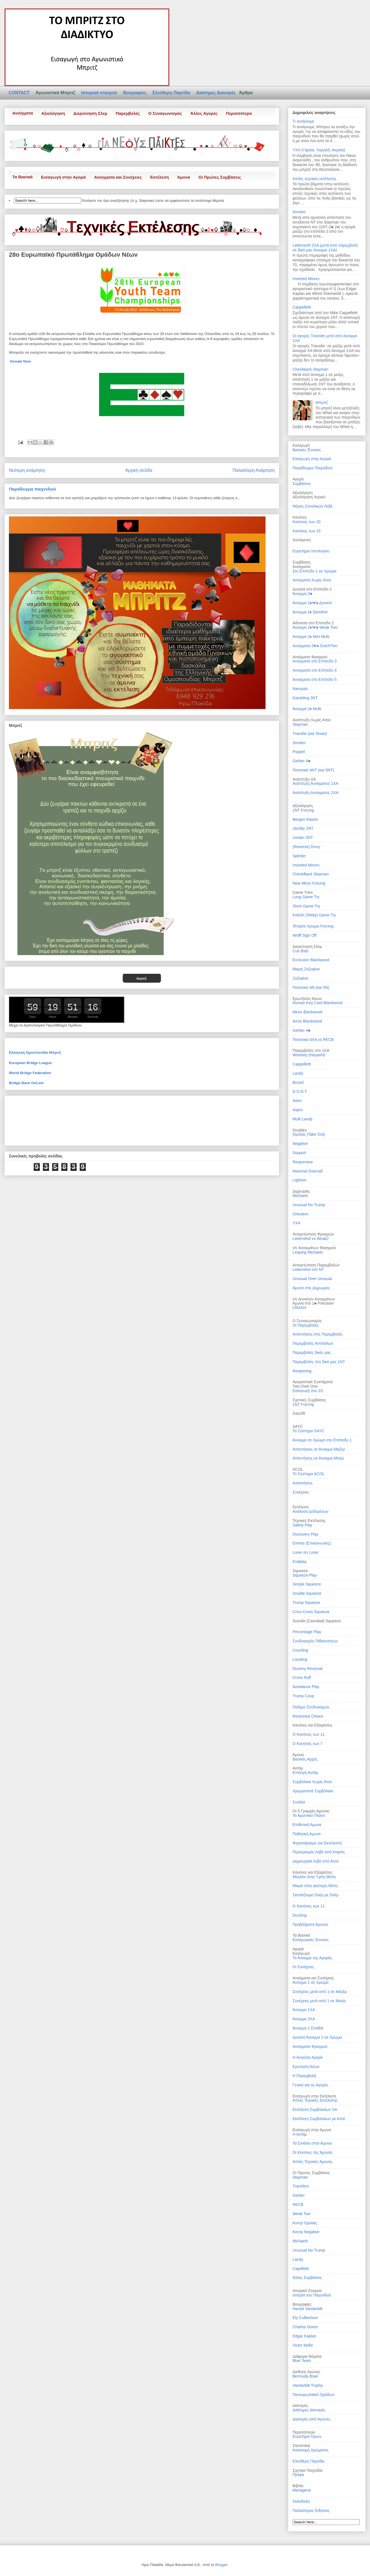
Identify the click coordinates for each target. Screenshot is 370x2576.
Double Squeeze (307, 1593)
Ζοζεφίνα (300, 978)
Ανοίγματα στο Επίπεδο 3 (315, 661)
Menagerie (302, 2490)
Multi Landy (303, 1119)
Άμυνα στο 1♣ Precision (313, 1303)
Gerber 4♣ (301, 761)
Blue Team (302, 2360)
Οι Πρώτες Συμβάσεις (219, 177)
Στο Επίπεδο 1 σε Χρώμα (314, 571)
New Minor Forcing (309, 883)
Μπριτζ (322, 402)
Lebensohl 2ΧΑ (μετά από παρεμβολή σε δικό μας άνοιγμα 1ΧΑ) (325, 247)
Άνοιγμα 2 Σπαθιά (308, 2028)
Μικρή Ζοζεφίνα (306, 969)
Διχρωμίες (301, 1191)
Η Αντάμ (300, 2134)
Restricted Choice (308, 1716)
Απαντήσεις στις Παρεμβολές (318, 1334)
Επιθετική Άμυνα (307, 1824)
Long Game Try (306, 897)
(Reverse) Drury (306, 846)
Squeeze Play (305, 1575)
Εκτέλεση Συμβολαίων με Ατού (319, 2118)
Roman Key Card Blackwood (317, 1003)
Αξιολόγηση (53, 113)
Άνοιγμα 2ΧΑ (304, 2019)
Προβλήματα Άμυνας (310, 1924)
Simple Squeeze (307, 1584)
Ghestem (300, 1214)
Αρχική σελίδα (138, 470)
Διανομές (300, 2405)
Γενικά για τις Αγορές (310, 2085)
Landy (298, 1073)
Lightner (300, 1180)
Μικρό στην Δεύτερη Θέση (315, 1885)
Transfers (301, 2186)
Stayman (300, 724)
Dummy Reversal (307, 1668)
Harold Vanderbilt (307, 2308)
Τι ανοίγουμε (303, 121)
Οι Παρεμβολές (306, 1325)
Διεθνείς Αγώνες (306, 2371)
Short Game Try (306, 906)
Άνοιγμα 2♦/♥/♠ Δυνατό (312, 603)
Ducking (300, 1915)
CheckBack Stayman (311, 874)
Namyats (300, 688)
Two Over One (305, 1386)
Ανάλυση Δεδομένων (310, 1511)
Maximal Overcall (307, 1171)
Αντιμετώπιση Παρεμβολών (316, 1265)
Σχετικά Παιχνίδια (307, 2470)
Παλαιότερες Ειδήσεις (311, 2510)
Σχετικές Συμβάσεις (309, 1400)
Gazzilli (299, 1413)
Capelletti (301, 2268)
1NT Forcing (303, 810)
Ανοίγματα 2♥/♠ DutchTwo (315, 646)
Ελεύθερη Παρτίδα (172, 92)
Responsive (303, 1162)
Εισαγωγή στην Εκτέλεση (314, 2096)
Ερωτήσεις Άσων (307, 998)
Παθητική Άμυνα (306, 1834)
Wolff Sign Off (305, 935)
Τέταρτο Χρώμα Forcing (313, 926)
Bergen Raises (305, 819)
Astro (297, 1100)
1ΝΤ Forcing (303, 1404)
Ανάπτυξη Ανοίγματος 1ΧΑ (316, 783)
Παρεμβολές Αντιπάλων (313, 1343)
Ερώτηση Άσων (306, 2066)
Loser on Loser (305, 1552)
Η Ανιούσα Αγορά (308, 2057)
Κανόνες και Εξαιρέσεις (312, 1725)
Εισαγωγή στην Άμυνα (312, 2130)
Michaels (300, 1195)
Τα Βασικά (22, 176)
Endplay (300, 1561)
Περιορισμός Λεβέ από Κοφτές (319, 1852)
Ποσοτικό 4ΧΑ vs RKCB (313, 1039)
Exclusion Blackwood (311, 960)
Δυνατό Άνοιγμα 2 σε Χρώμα (317, 2037)
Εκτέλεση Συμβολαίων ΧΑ (315, 2109)
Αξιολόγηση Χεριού (309, 497)
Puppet (299, 751)
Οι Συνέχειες (303, 1967)
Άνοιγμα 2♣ (302, 593)
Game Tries (303, 892)
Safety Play (302, 1525)
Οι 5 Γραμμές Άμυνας (311, 1811)
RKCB (298, 2204)
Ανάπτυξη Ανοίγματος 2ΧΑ (316, 792)
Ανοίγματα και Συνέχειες (118, 177)
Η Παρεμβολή (304, 2076)
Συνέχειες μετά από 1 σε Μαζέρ (320, 1991)
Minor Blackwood (307, 1012)
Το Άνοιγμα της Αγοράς (312, 1958)
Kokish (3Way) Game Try (314, 915)
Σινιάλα (299, 1802)
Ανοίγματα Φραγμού (310, 657)
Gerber (299, 2195)
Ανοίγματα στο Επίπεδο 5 (315, 679)
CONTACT (21, 92)
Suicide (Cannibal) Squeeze (317, 1621)
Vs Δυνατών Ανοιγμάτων (314, 1299)
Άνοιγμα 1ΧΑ (304, 2009)
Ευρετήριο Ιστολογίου (311, 551)
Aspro (298, 1110)
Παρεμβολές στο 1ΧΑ (311, 1050)
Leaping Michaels (308, 1252)
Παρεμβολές (128, 113)
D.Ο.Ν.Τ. (300, 1091)
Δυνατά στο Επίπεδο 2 (312, 589)
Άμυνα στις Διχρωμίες (311, 1288)
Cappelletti (302, 307)
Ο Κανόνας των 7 (308, 1743)
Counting (300, 1650)
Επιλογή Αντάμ (305, 1772)
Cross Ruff (302, 1677)
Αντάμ (298, 1768)
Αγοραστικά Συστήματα (313, 1382)
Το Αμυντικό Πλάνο (309, 1815)
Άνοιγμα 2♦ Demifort (310, 612)
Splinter (299, 856)
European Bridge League (30, 1063)
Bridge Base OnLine (26, 1083)
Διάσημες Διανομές (216, 92)
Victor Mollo (303, 2345)
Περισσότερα (239, 113)
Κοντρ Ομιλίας (305, 2223)
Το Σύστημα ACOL (309, 1474)
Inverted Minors (306, 278)
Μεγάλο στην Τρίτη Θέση (314, 1877)
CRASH (299, 1307)
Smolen (299, 212)
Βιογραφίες (135, 92)
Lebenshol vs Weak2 (311, 1238)
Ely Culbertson (305, 2317)
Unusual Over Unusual (312, 1278)
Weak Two (302, 2213)
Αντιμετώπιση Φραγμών (313, 1234)
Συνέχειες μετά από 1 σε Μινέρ (319, 2001)
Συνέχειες (301, 1492)
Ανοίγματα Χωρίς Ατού (312, 580)
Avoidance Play (306, 1686)
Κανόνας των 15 (307, 531)
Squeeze (300, 1571)
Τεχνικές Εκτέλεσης (309, 1520)
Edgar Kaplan (304, 2336)
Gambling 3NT (305, 698)
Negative (300, 1143)
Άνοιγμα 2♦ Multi (307, 708)
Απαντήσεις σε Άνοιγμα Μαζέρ (319, 1449)
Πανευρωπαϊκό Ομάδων (313, 2394)
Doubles (300, 1130)
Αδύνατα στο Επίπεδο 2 (313, 623)
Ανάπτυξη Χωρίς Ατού (311, 720)
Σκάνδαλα (301, 2501)
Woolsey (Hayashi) (309, 1055)
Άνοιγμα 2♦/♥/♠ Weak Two (315, 627)
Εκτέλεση (159, 177)
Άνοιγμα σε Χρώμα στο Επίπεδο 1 (322, 1440)
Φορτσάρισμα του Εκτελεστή (317, 1843)
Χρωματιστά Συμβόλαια (313, 1791)
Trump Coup (303, 1696)
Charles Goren (305, 2327)
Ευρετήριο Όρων (307, 2436)
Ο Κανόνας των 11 (309, 1734)
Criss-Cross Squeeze (311, 1611)
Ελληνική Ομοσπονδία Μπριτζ (35, 1052)
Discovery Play (305, 1534)
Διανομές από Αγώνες (311, 2419)
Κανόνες (300, 517)
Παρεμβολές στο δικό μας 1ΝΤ (319, 1361)
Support (299, 1152)
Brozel (298, 1082)
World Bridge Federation (30, 1073)
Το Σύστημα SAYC (308, 1431)
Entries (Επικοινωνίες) (312, 1543)
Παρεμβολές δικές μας (312, 1352)
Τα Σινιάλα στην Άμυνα (312, 2143)
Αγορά (298, 1949)
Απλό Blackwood (307, 1021)
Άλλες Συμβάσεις (307, 2277)
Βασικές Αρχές (305, 1759)
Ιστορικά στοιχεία (100, 92)
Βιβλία (298, 2485)
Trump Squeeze (306, 1602)
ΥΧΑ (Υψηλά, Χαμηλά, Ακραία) (319, 150)
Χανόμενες (302, 540)
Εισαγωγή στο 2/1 (308, 1390)
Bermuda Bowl (305, 2376)
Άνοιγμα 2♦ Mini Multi (311, 636)
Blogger (221, 2565)
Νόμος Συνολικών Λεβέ (312, 506)
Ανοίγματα (22, 113)
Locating (300, 1659)
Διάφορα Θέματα (307, 2356)
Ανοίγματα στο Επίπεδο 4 (315, 670)
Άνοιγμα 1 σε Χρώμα (310, 1982)
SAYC (298, 1426)
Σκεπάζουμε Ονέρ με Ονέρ (316, 1895)
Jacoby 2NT (303, 828)
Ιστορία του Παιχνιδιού (312, 2295)
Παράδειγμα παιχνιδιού (32, 489)
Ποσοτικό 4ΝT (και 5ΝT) (313, 770)
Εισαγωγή (301, 1953)
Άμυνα (183, 177)
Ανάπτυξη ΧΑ (304, 779)
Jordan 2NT (303, 837)
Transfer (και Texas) (310, 733)
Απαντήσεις (303, 1483)
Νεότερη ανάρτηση (27, 470)
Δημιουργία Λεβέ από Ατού (316, 1861)
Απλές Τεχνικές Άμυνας (312, 2161)
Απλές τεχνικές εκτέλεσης (314, 178)
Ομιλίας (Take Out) (309, 1134)
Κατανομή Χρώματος (310, 2450)
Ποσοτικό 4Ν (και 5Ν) (311, 987)
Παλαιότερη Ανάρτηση (253, 470)
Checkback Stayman (310, 369)
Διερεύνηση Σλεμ (90, 113)
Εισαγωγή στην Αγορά (63, 177)
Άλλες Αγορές (204, 113)
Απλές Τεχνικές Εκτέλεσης (315, 2100)
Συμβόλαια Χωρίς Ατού (312, 1781)
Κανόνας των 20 (307, 521)
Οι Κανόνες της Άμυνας (313, 2152)
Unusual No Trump (309, 1205)
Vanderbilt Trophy (308, 2385)
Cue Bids (300, 951)
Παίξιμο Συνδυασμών (311, 1707)
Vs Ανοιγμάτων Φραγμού (314, 1247)
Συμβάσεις (302, 483)
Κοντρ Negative (306, 2232)
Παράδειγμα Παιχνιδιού (313, 468)
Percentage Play (307, 1632)
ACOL (298, 1469)
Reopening (302, 1371)
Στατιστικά (301, 2445)
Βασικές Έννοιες (307, 450)
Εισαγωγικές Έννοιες (311, 1940)
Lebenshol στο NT (308, 1269)
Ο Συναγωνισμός (165, 113)
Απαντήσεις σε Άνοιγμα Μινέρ (318, 1458)
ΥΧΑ (296, 1223)
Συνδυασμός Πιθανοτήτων (315, 1641)
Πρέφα (298, 2474)
